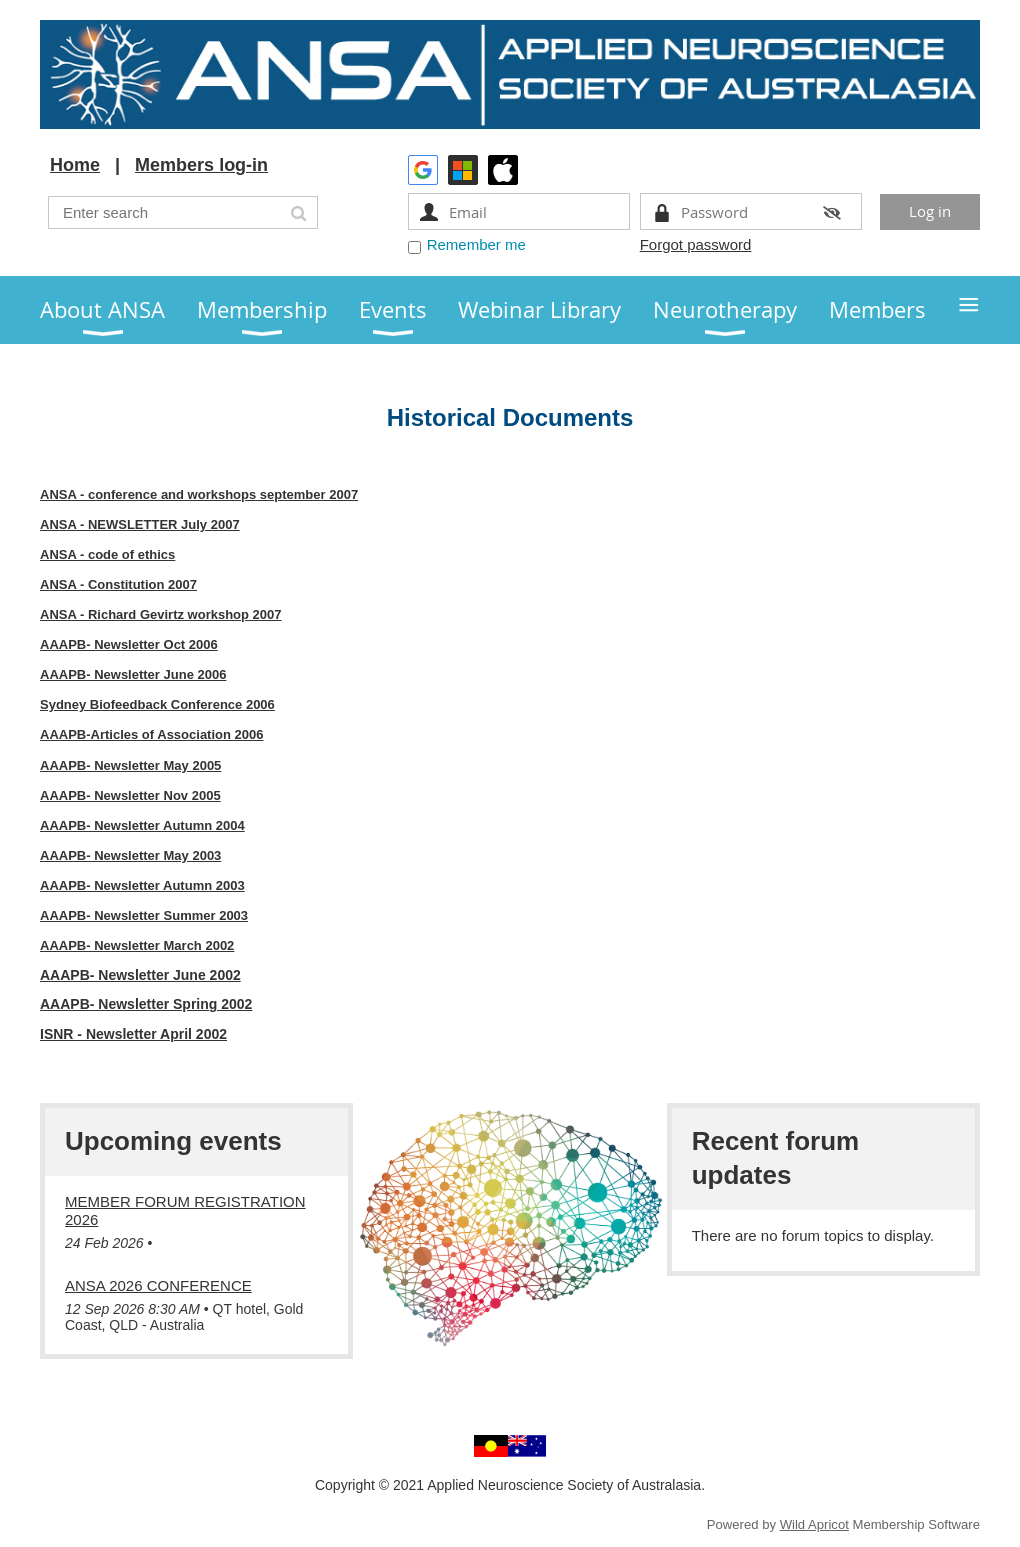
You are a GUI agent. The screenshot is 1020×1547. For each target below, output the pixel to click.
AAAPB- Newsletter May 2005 (130, 765)
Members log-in (201, 165)
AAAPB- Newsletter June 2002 (140, 975)
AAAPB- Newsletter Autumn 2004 (142, 825)
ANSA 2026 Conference (158, 1285)
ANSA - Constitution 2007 (118, 584)
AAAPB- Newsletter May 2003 (130, 855)
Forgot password (696, 244)
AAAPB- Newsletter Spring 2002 (146, 1004)
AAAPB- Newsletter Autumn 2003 (142, 885)
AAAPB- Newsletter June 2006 (133, 674)
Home (75, 165)
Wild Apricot (814, 1524)
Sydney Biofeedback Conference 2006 (157, 704)
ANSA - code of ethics (107, 554)
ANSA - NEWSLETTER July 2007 (140, 524)
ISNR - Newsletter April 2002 (133, 1034)
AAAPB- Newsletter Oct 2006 (129, 644)
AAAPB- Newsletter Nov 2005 (130, 795)
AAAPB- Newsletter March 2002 (137, 945)
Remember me (476, 244)
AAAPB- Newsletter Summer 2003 (144, 915)
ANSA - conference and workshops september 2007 (199, 494)
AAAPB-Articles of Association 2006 (151, 734)
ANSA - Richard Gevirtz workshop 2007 (161, 614)
